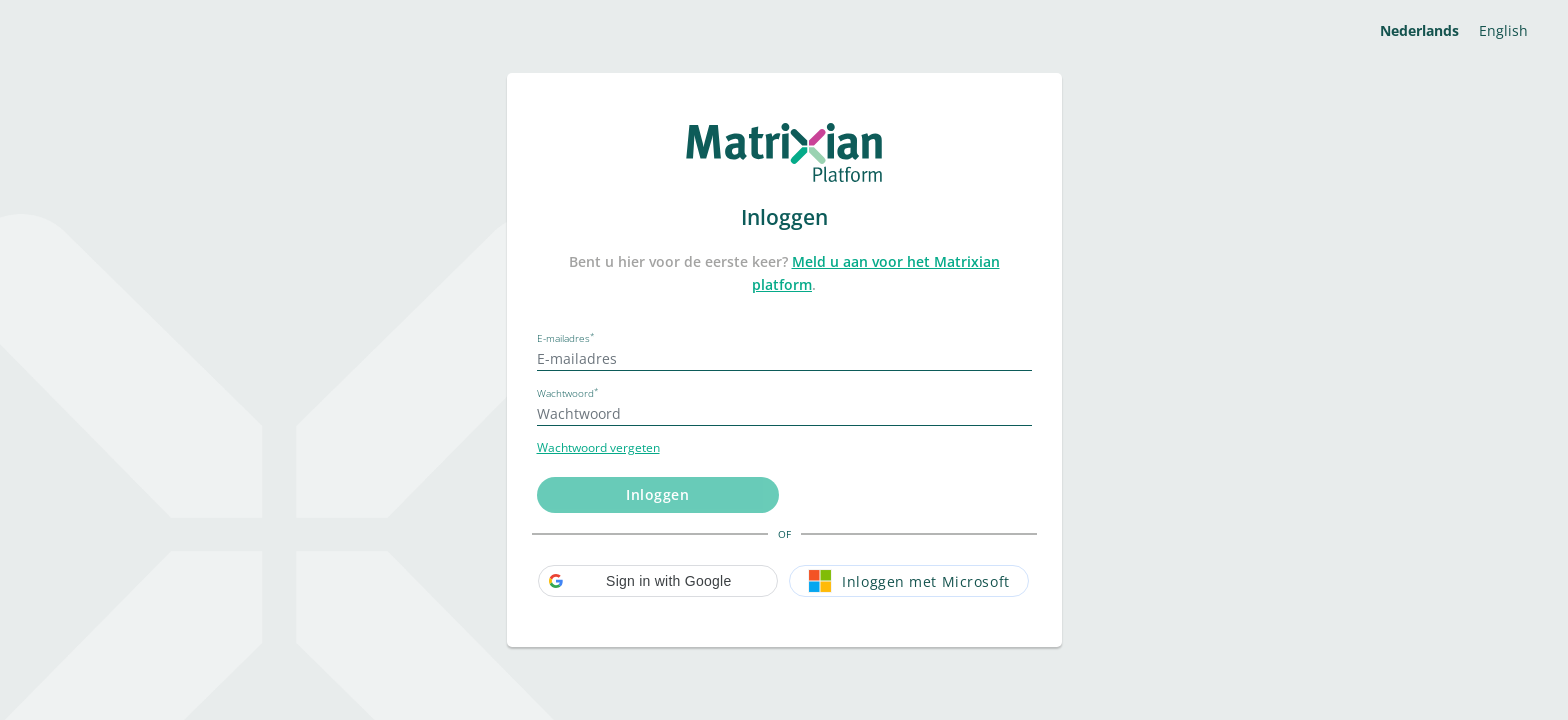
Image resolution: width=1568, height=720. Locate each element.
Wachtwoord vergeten (598, 447)
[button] (658, 581)
